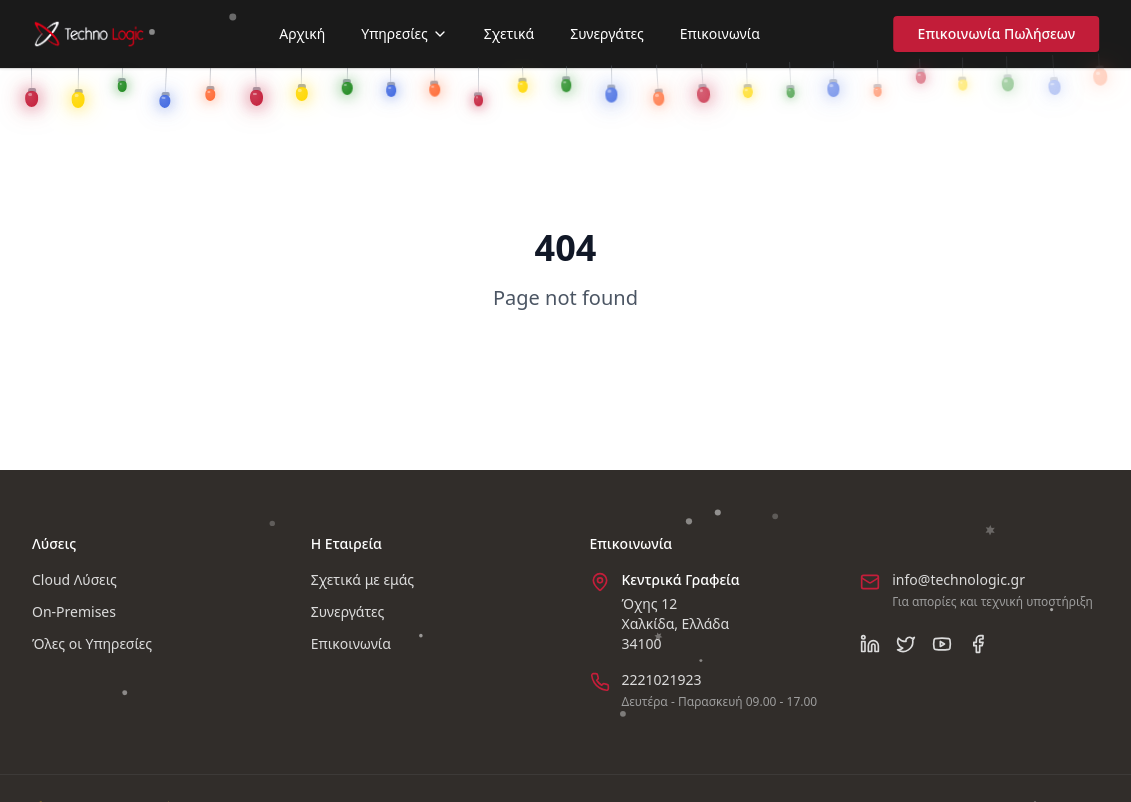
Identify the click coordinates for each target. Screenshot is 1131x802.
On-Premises (74, 611)
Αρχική (302, 33)
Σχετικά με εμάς (362, 579)
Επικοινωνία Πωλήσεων (1003, 33)
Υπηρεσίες (404, 33)
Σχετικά (509, 33)
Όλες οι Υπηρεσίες (92, 643)
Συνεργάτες (607, 32)
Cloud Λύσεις (74, 579)
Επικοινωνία (720, 31)
